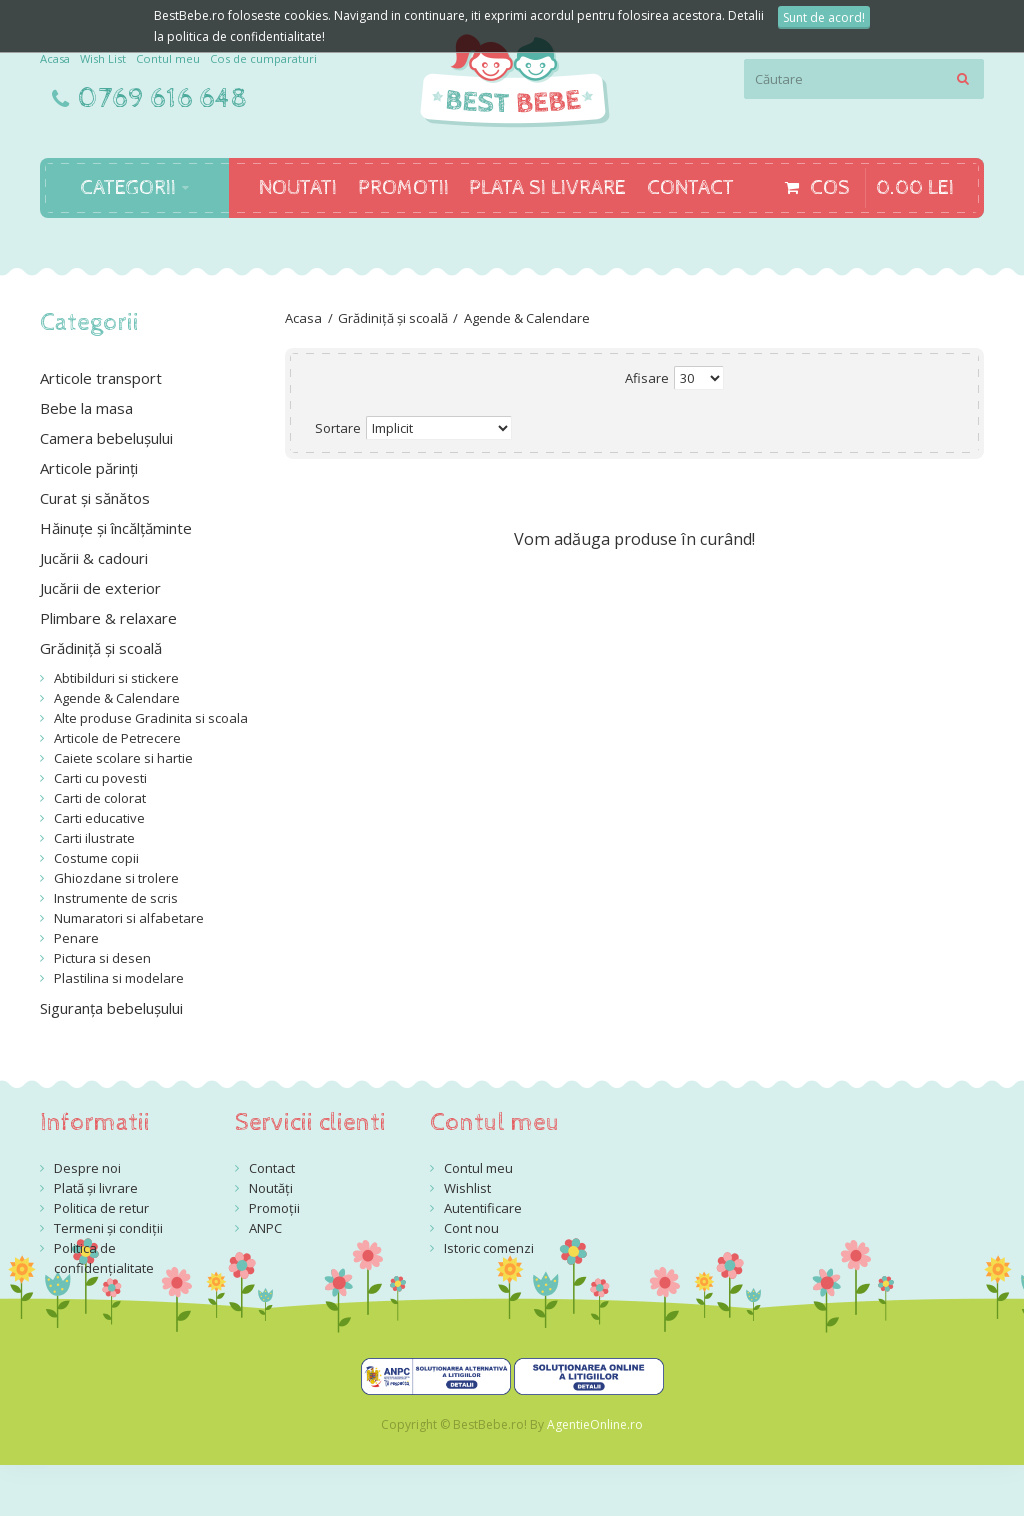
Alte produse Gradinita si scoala (151, 718)
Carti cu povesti (100, 778)
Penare (76, 938)
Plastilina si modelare (119, 978)
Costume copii (96, 858)
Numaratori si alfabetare (129, 918)
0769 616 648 (163, 99)
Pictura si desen (102, 958)
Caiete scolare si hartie (123, 758)
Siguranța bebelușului (111, 1008)
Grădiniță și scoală (393, 318)
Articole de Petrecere (117, 738)
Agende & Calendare (527, 318)
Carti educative (99, 818)
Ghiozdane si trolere (116, 878)
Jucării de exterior (100, 588)
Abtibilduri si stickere (116, 678)
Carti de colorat (100, 798)
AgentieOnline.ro (595, 1424)
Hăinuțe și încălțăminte (116, 528)
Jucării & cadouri (94, 558)
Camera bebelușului (106, 438)
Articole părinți (89, 468)
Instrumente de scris (116, 898)
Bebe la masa (86, 408)
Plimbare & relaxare (108, 618)
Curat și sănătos (95, 498)
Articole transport (101, 378)
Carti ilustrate (94, 838)
